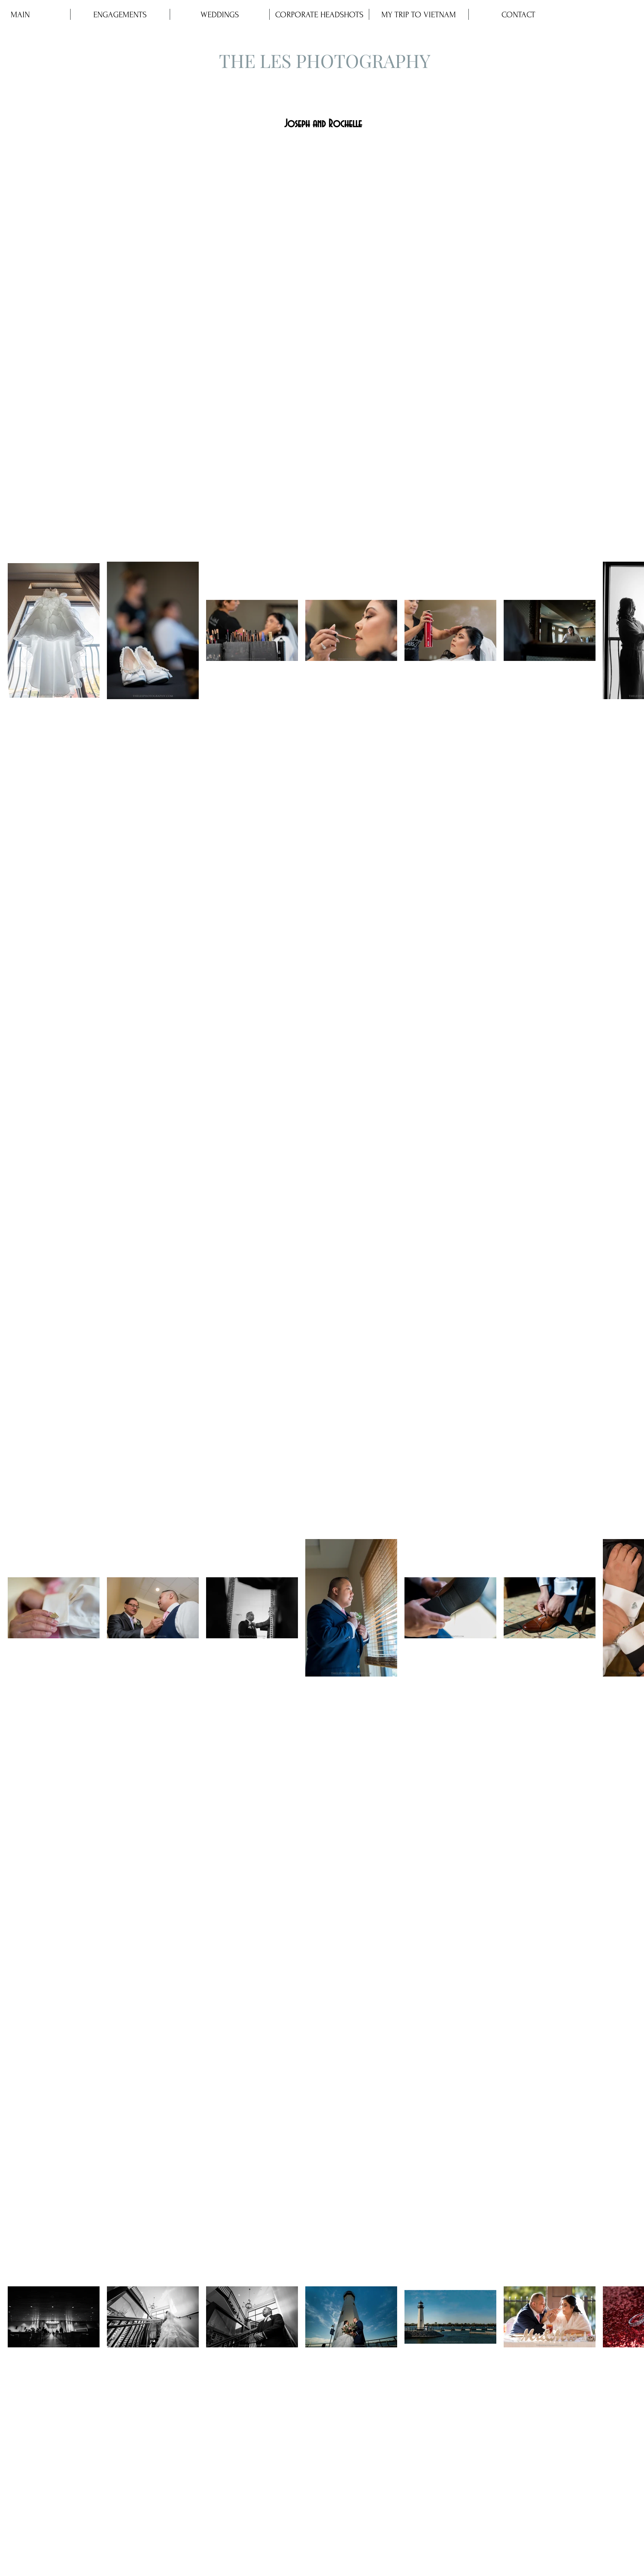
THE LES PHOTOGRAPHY (325, 60)
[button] (219, 14)
